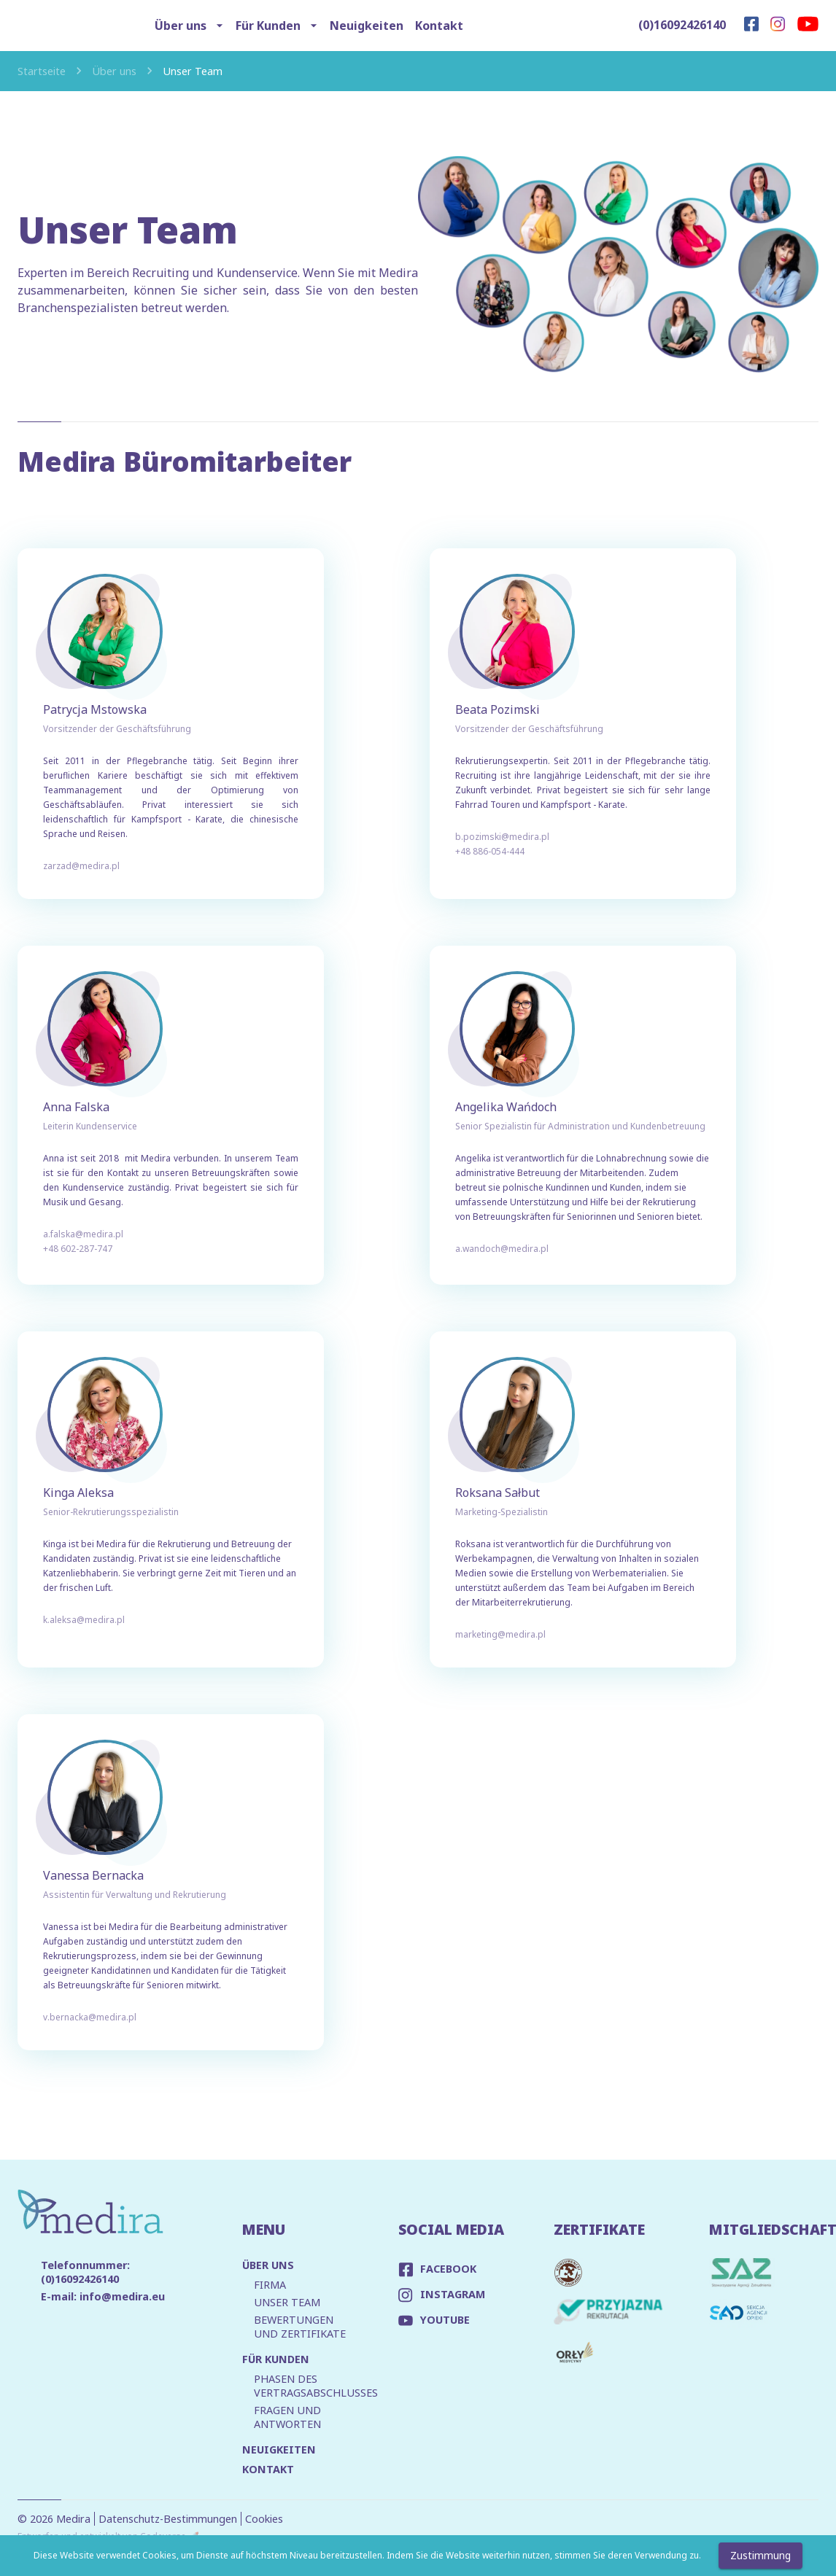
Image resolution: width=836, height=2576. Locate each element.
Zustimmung (760, 2555)
